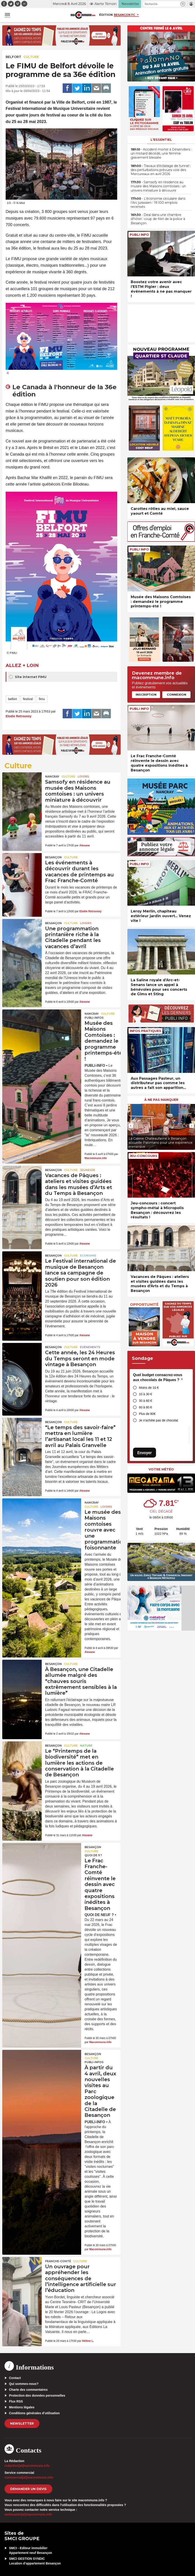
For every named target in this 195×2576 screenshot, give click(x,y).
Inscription (146, 694)
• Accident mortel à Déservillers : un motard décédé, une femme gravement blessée (161, 153)
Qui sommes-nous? (24, 2384)
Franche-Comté (58, 2261)
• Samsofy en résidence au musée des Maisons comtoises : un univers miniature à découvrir (158, 186)
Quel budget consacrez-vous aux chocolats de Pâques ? (158, 1377)
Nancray (52, 776)
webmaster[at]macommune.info (28, 2514)
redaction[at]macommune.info (27, 2465)
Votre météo (161, 1469)
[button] (182, 4)
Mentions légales (21, 2407)
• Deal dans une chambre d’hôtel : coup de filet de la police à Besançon (158, 219)
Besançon (53, 857)
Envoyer (144, 1452)
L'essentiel (161, 140)
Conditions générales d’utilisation (34, 2413)
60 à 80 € (145, 1407)
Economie (88, 1255)
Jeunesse (87, 1170)
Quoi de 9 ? (93, 1855)
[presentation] (101, 194)
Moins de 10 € (149, 1387)
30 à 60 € (145, 1401)
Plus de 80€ (147, 1414)
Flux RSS (16, 2401)
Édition (106, 14)
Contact (15, 2378)
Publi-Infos (94, 1017)
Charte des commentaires (28, 2389)
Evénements (90, 1347)
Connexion (176, 694)
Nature (86, 1745)
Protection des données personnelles (37, 2395)
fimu (42, 699)
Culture (31, 57)
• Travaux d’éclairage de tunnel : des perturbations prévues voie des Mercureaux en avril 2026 (161, 170)
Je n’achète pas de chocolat (158, 1420)
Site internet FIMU (27, 677)
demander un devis (28, 2489)
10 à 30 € (145, 1394)
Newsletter (22, 2423)
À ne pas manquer (161, 1100)
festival (28, 699)
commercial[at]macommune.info (29, 2477)
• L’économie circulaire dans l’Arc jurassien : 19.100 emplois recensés (158, 203)
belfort (12, 699)
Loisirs (83, 776)
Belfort (13, 57)
